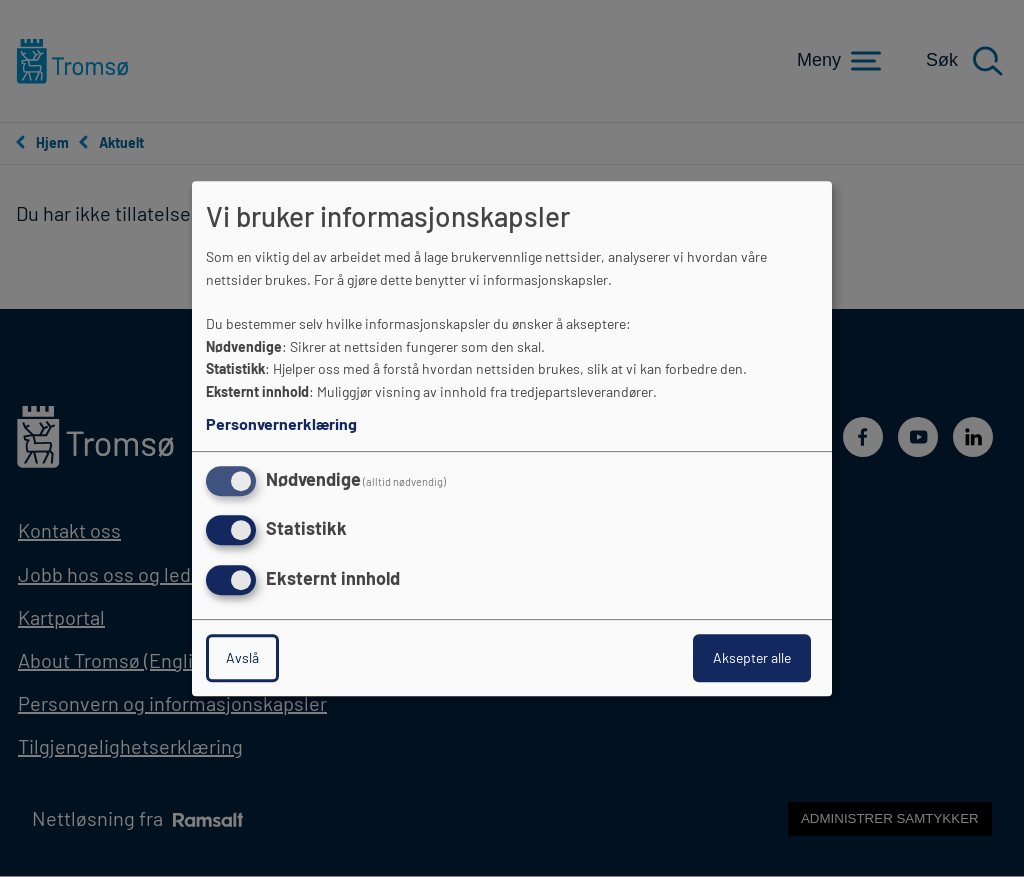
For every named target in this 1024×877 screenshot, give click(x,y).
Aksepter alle (752, 657)
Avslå (242, 657)
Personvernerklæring (281, 423)
